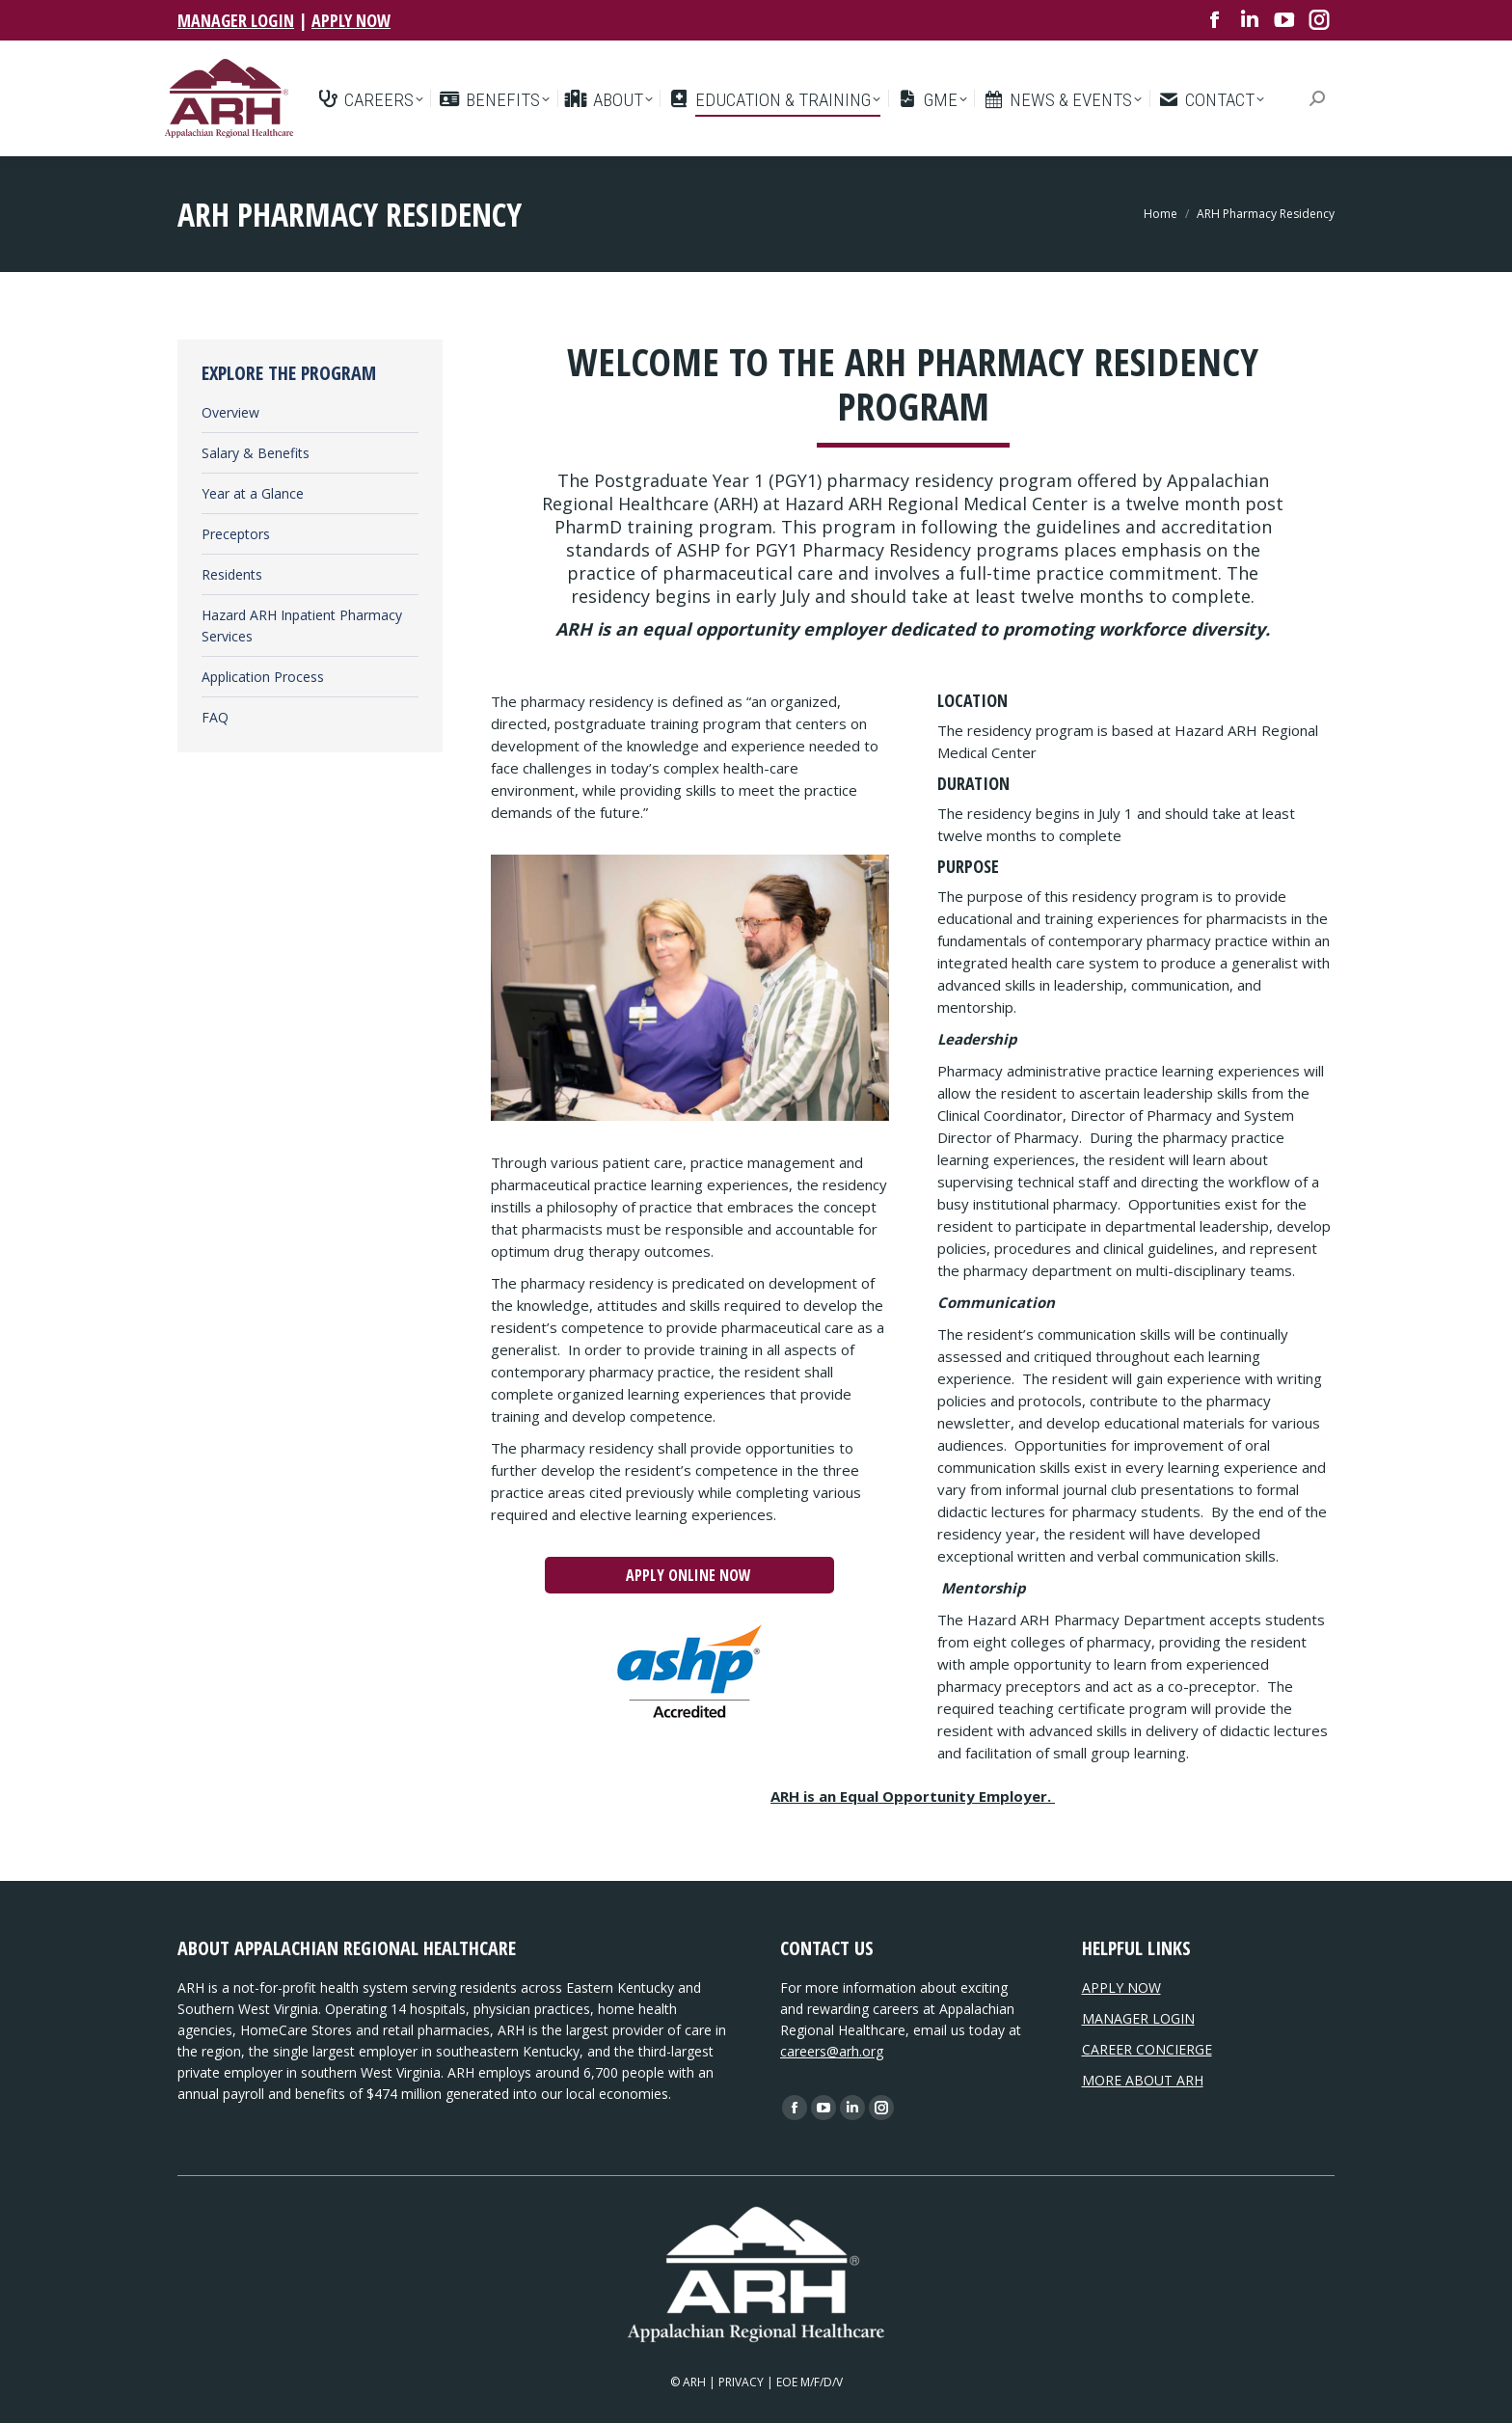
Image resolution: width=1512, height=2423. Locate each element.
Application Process (263, 676)
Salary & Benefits (256, 453)
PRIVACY (741, 2382)
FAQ (215, 717)
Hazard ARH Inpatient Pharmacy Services (302, 625)
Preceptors (236, 534)
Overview (230, 412)
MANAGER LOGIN (235, 20)
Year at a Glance (253, 493)
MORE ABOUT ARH (1142, 2080)
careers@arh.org (831, 2051)
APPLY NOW (351, 20)
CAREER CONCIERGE (1147, 2049)
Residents (232, 574)
